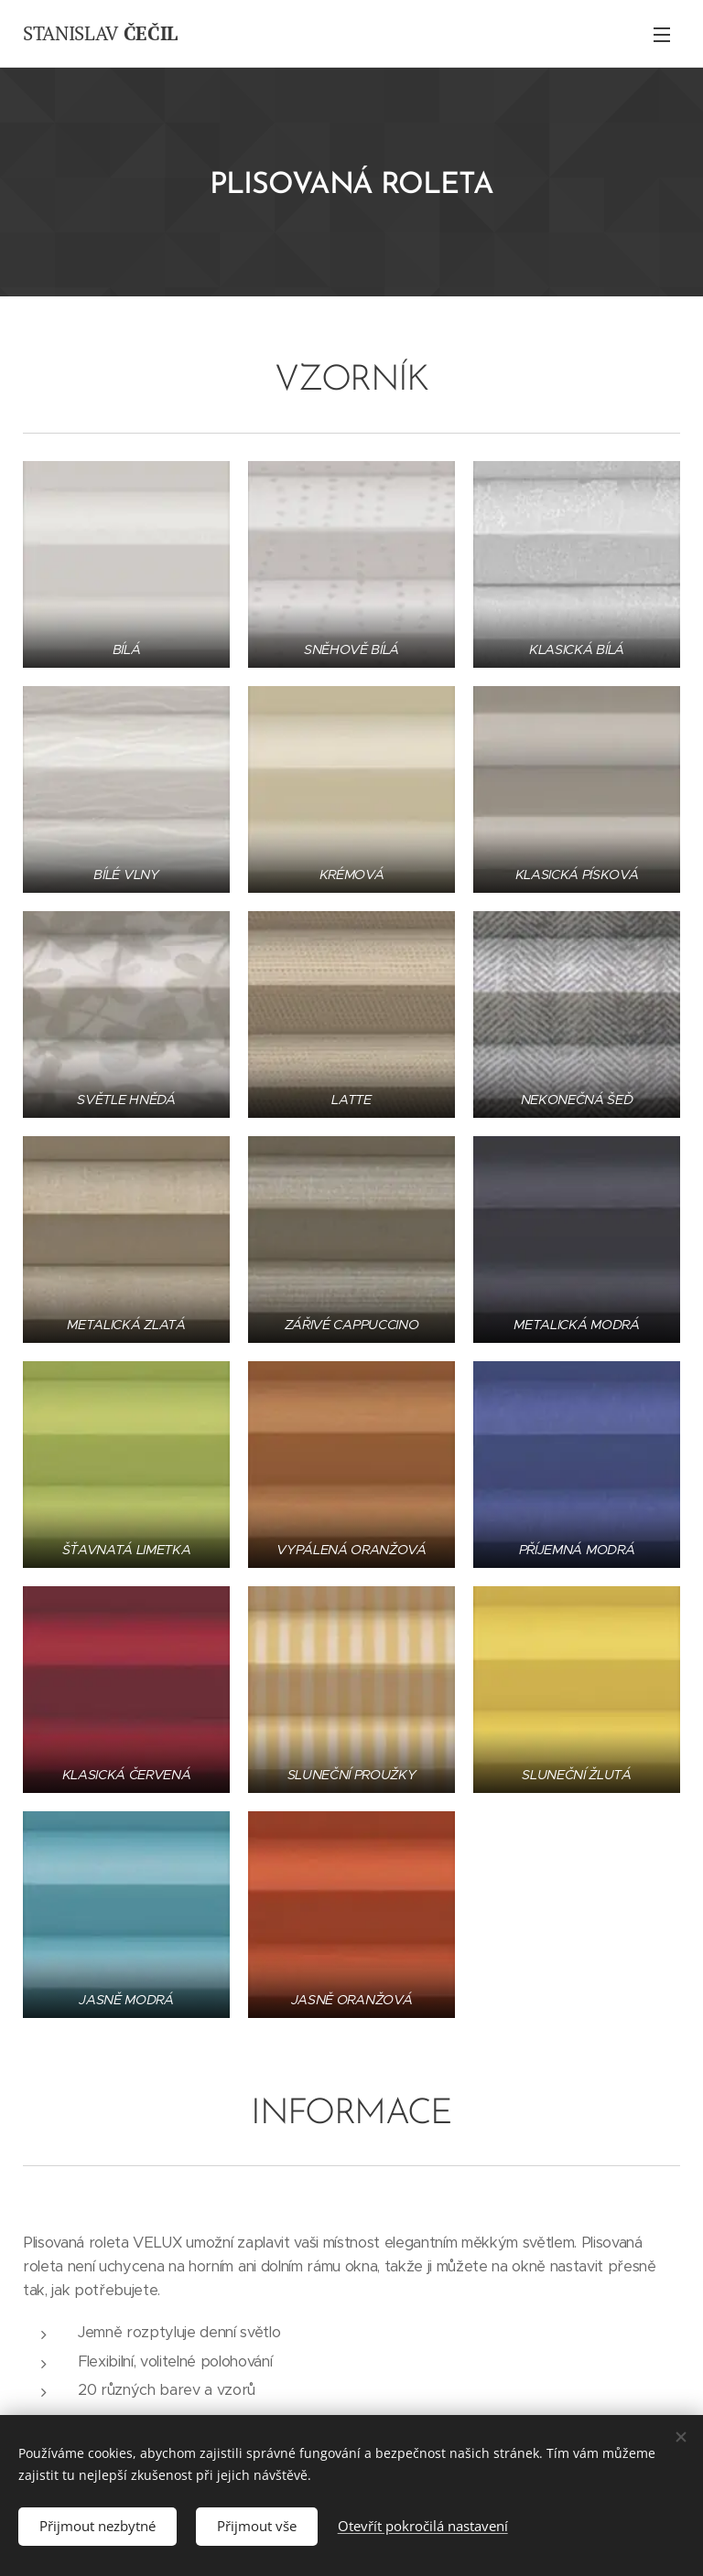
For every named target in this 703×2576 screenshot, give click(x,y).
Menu (662, 35)
